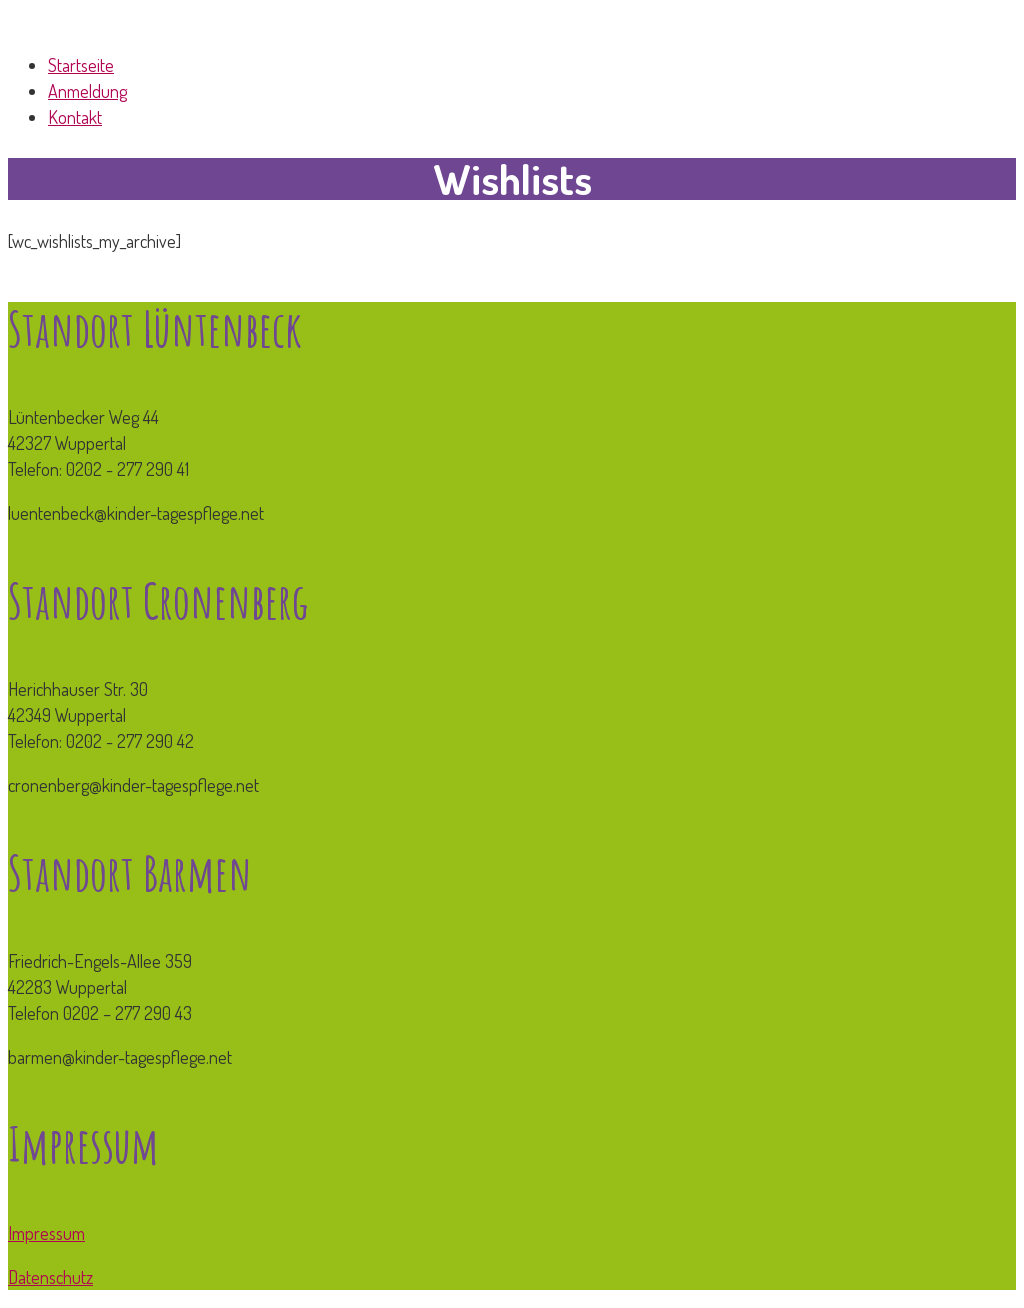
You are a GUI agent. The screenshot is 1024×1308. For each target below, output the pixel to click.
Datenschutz (50, 1277)
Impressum (46, 1233)
